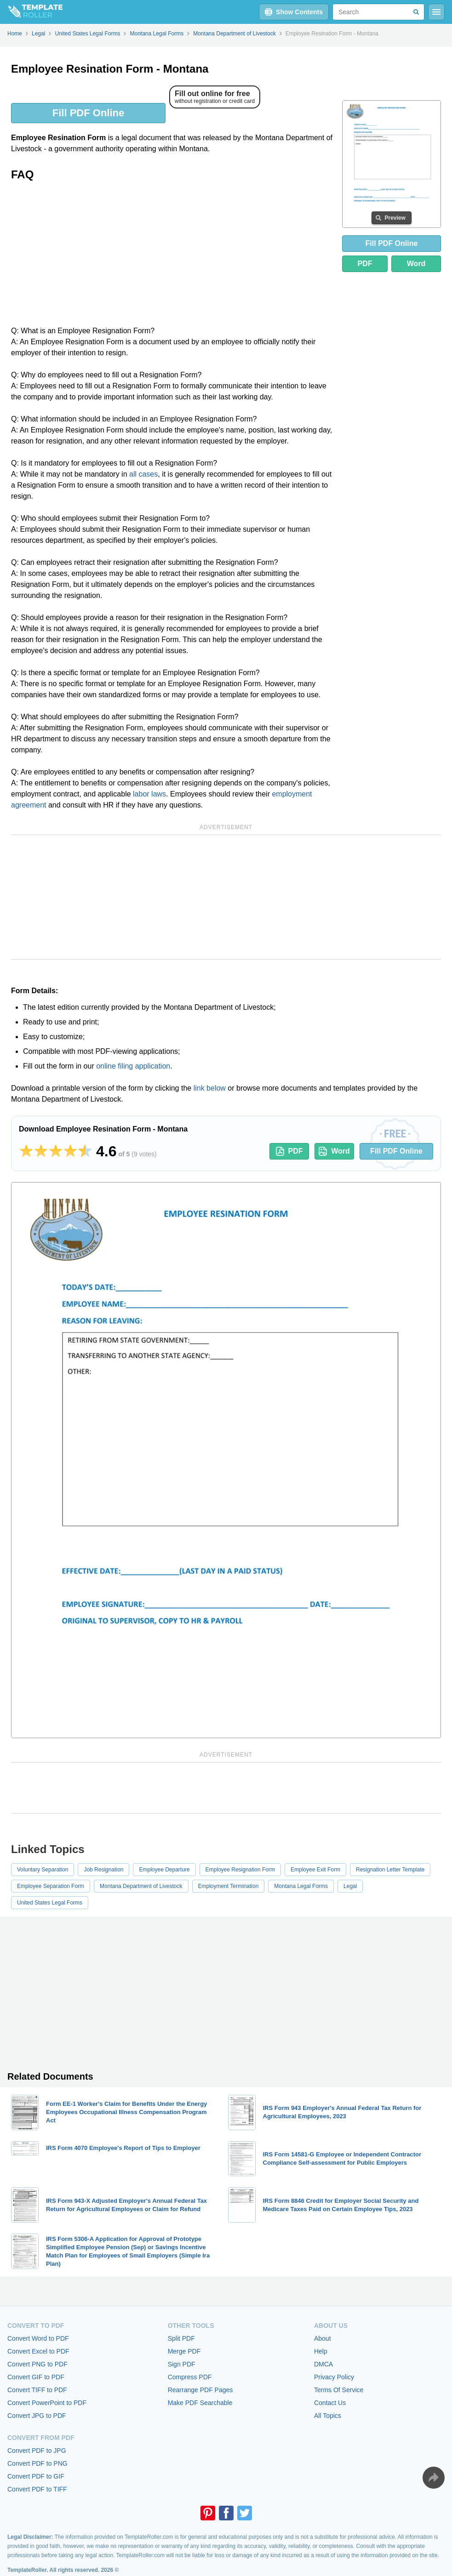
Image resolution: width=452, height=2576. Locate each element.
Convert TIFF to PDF (37, 2390)
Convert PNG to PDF (37, 2364)
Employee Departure (164, 1869)
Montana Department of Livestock (141, 1886)
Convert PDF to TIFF (37, 2489)
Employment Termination (228, 1886)
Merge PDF (184, 2351)
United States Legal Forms (49, 1902)
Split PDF (181, 2338)
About (322, 2338)
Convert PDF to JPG (36, 2450)
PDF (365, 263)
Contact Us (330, 2402)
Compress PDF (190, 2377)
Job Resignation (103, 1869)
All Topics (327, 2415)
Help (320, 2351)
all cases (143, 474)
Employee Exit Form (315, 1869)
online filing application (133, 1066)
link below (210, 1088)
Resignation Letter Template (390, 1869)
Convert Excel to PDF (38, 2351)
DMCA (323, 2364)
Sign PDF (181, 2364)
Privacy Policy (334, 2377)
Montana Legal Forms (301, 1886)
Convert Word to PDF (38, 2338)
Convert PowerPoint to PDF (46, 2402)
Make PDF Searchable (200, 2402)
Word (416, 263)
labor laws (149, 794)
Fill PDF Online (88, 113)
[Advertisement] (173, 256)
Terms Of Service (338, 2390)
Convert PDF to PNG (37, 2463)
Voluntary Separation (42, 1869)
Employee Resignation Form (240, 1869)
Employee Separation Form (50, 1886)
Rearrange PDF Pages (200, 2390)
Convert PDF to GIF (35, 2476)
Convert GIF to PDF (35, 2377)
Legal (350, 1886)
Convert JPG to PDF (36, 2415)
